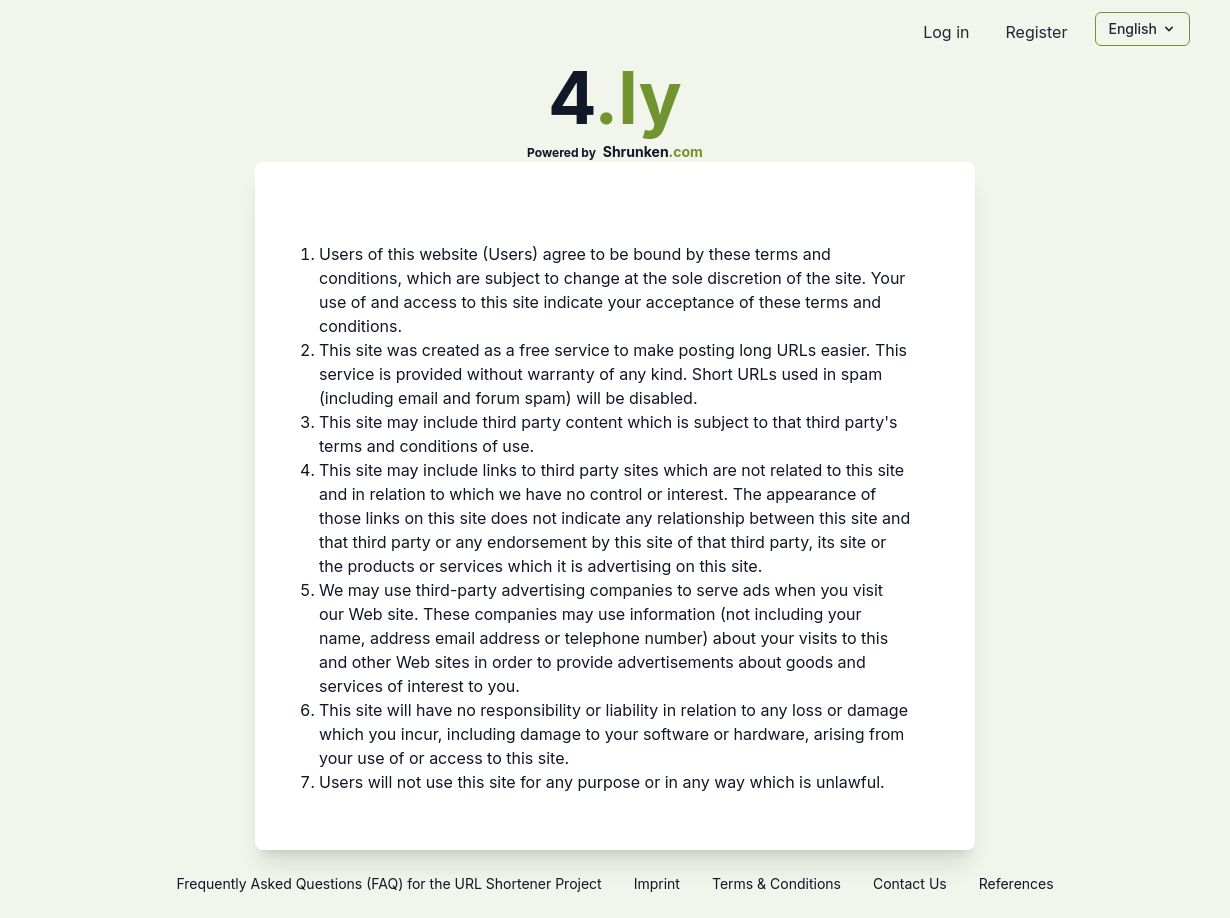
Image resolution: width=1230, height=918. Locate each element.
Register (1036, 32)
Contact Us (910, 883)
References (1016, 883)
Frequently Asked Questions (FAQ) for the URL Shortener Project (388, 883)
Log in (946, 32)
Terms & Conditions (776, 883)
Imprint (657, 883)
